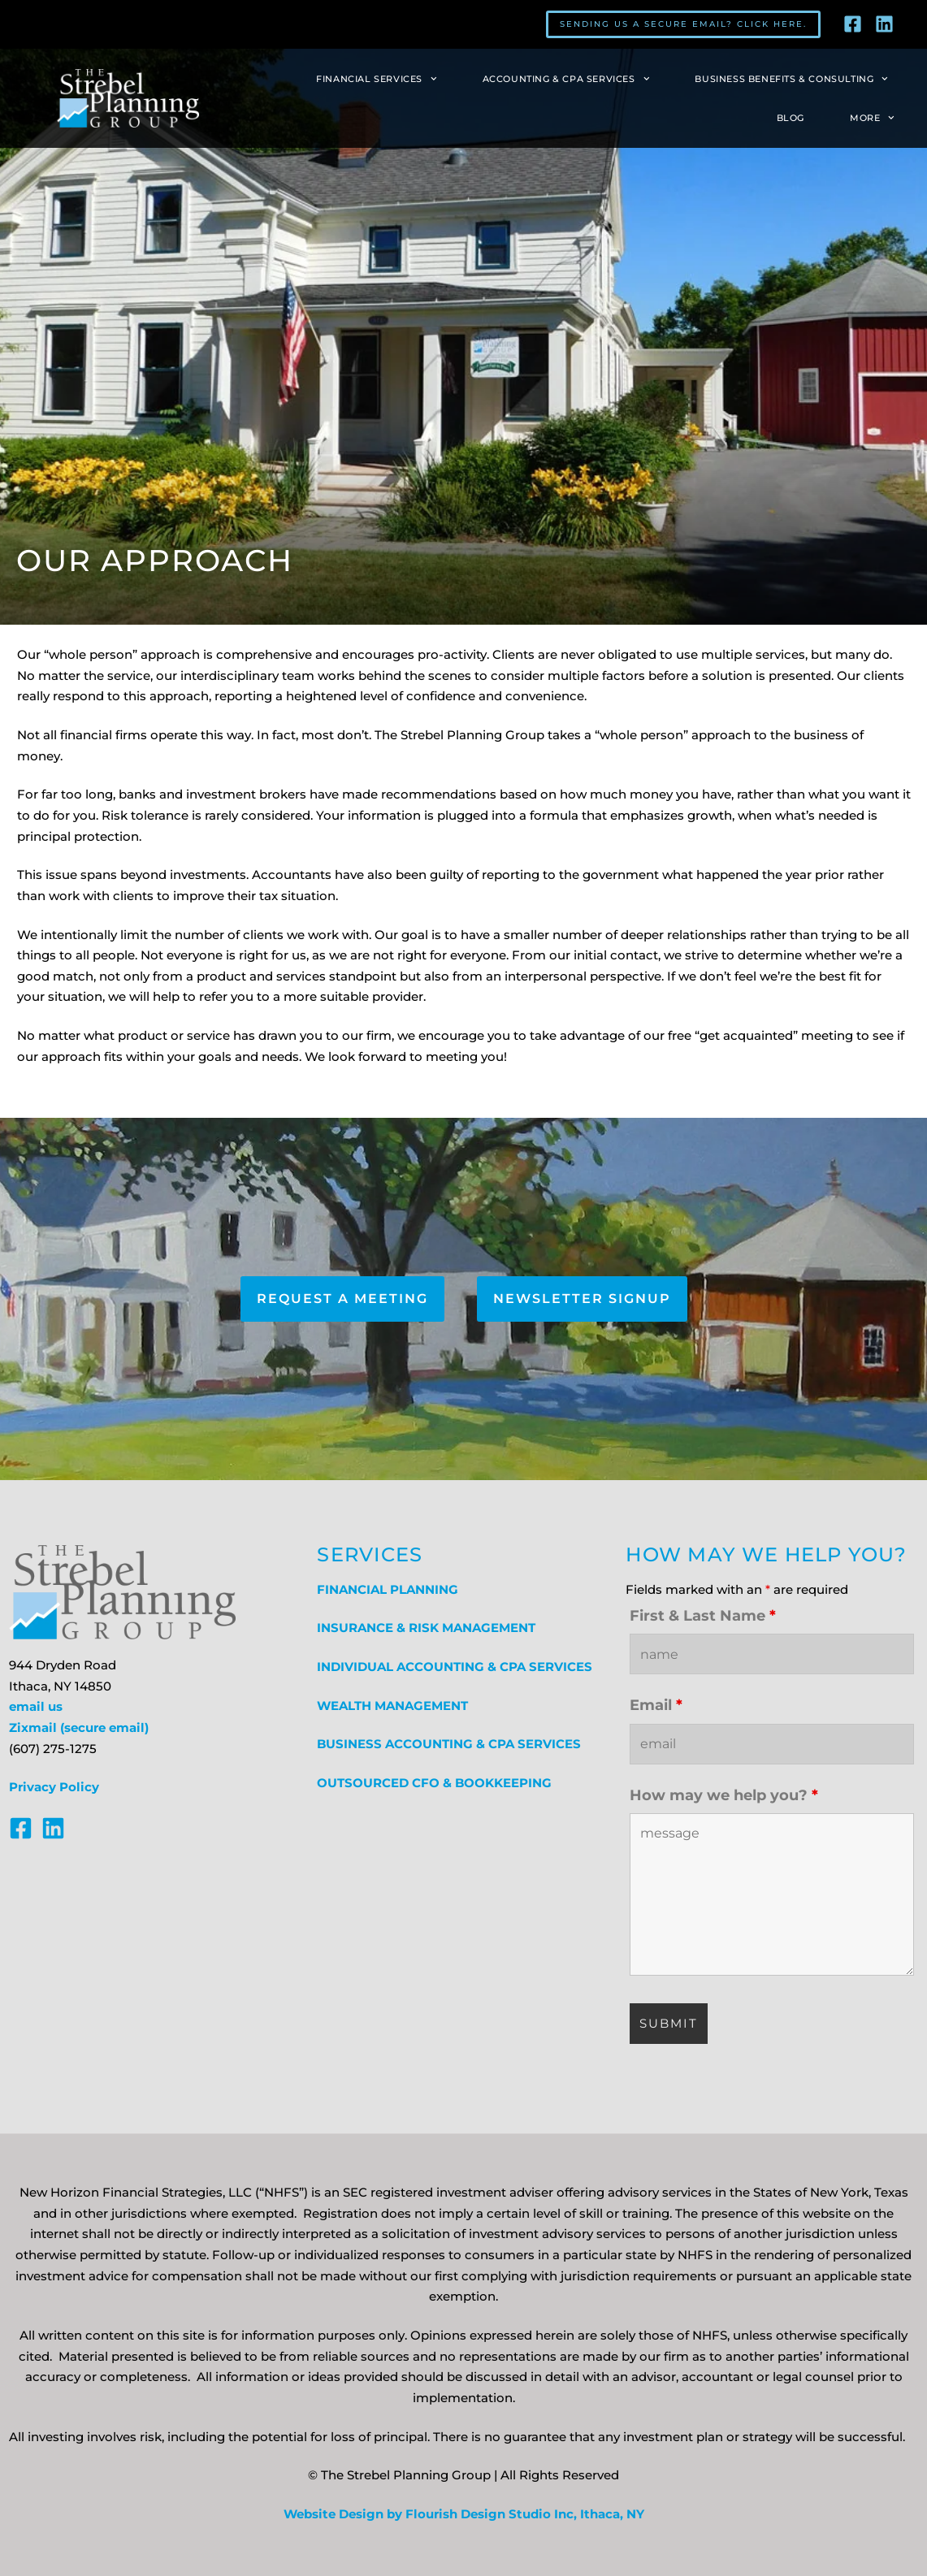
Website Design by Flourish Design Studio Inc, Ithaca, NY (464, 2514)
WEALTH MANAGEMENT (392, 1706)
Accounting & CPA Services (566, 78)
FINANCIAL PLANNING (387, 1589)
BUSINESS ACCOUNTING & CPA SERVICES (449, 1744)
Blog (790, 117)
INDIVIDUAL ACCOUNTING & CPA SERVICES (454, 1667)
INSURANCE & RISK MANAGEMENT (426, 1628)
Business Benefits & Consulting (791, 78)
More (872, 117)
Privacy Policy (54, 1787)
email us (36, 1706)
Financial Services (376, 78)
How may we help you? (724, 1795)
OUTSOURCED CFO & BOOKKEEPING (434, 1783)
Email (656, 1705)
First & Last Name (703, 1616)
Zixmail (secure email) (79, 1728)
